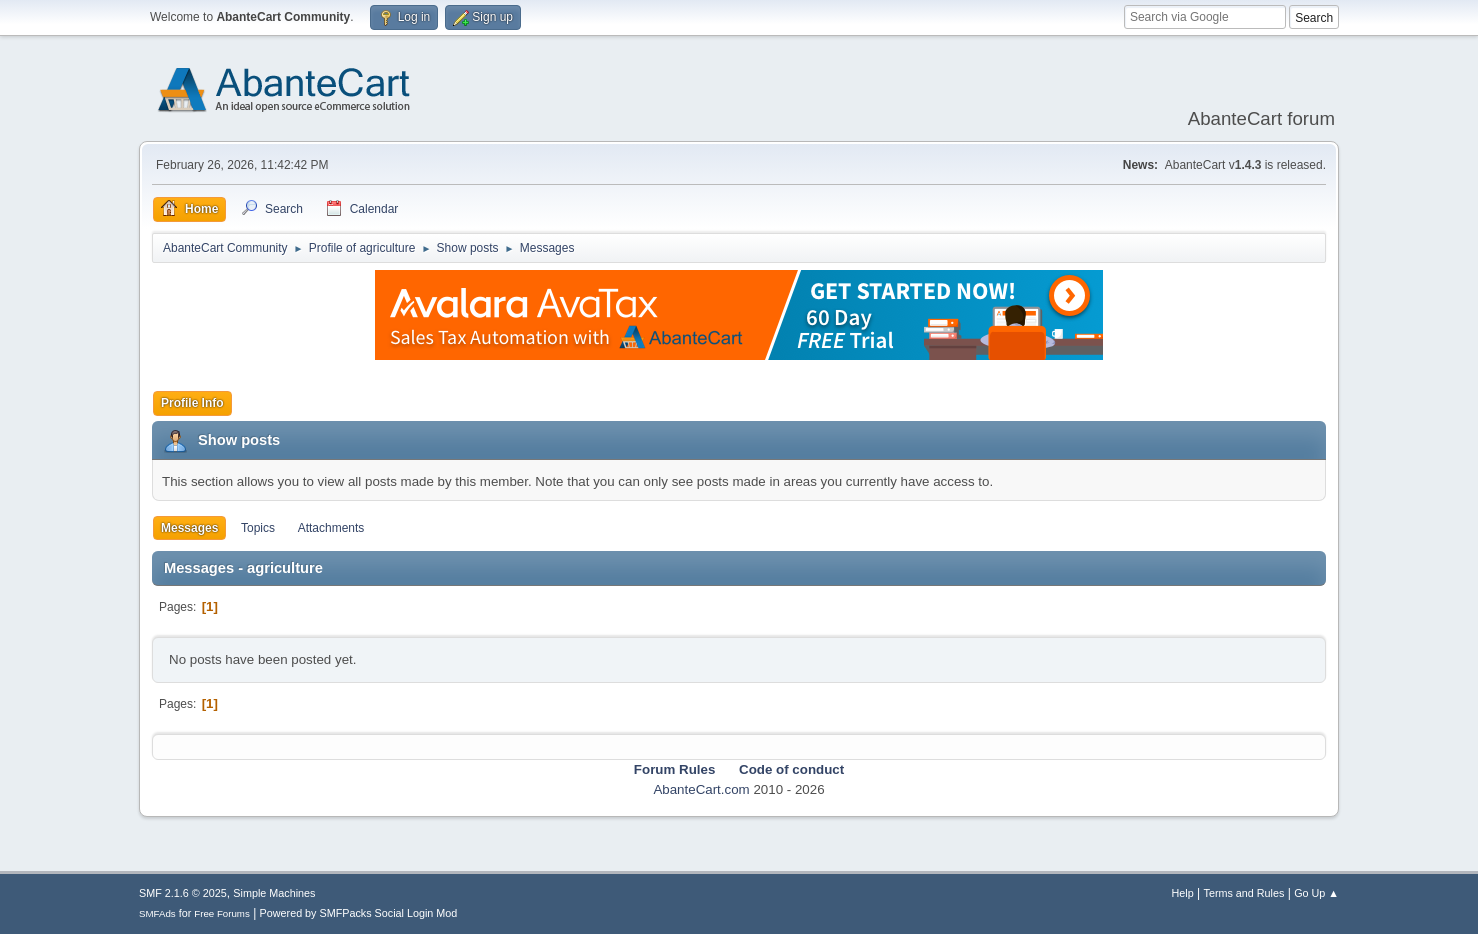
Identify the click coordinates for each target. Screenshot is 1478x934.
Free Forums (222, 913)
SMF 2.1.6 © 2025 (183, 893)
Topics (258, 528)
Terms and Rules (1244, 893)
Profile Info (192, 403)
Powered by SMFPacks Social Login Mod (359, 913)
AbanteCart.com (701, 789)
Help (1183, 893)
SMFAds (157, 913)
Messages (189, 528)
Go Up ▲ (1316, 893)
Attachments (331, 528)
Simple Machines (274, 893)
